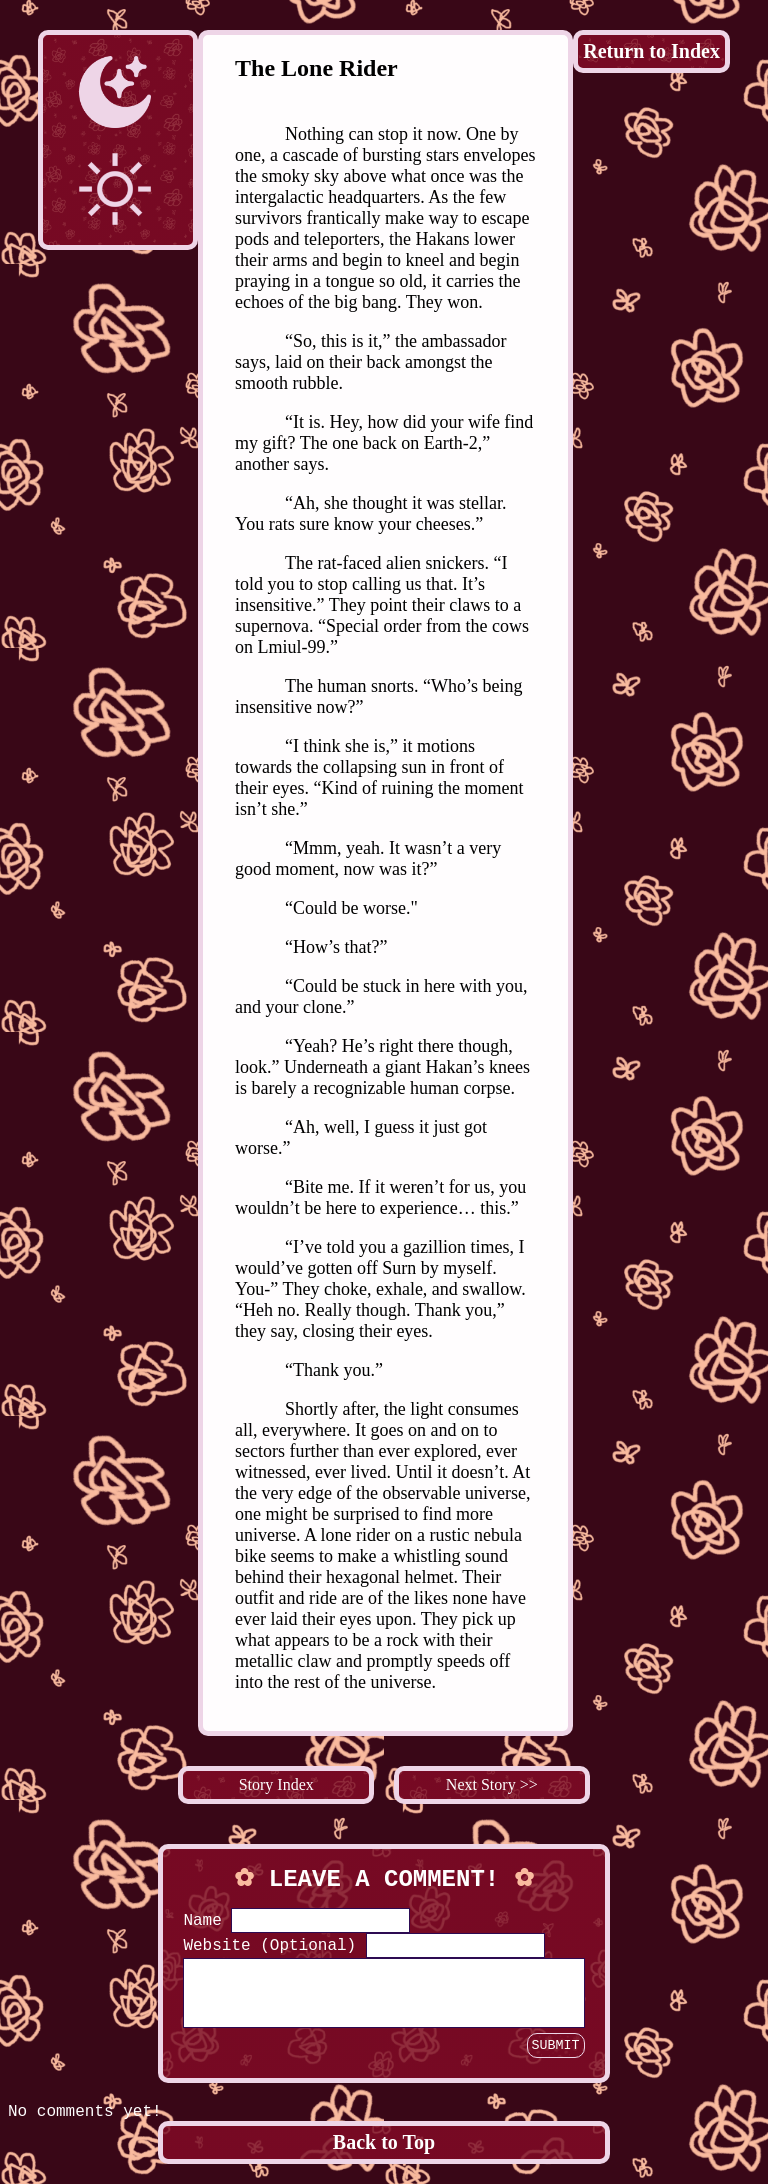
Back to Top (384, 2154)
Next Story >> (492, 1784)
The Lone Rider (316, 68)
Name (202, 1921)
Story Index (276, 1784)
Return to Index (651, 51)
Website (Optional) (269, 1946)
